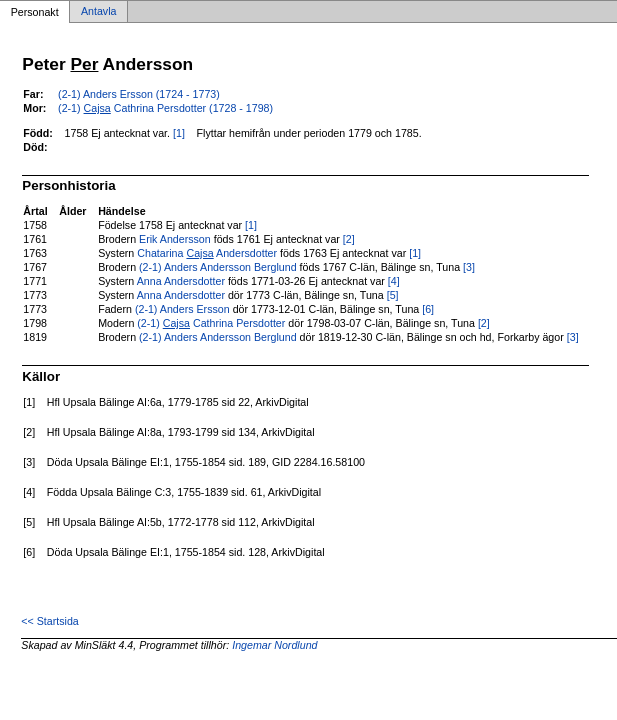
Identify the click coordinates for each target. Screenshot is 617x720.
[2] (349, 239)
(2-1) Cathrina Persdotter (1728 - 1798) (165, 108)
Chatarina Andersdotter (207, 253)
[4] (394, 281)
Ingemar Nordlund (274, 645)
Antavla (99, 12)
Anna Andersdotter (181, 281)
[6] (428, 309)
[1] (179, 133)
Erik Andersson (175, 239)
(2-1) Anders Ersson (182, 309)
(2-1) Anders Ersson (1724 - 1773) (139, 94)
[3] (469, 267)
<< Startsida (49, 621)
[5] (393, 295)
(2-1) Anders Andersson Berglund (218, 267)
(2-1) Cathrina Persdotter (211, 323)
